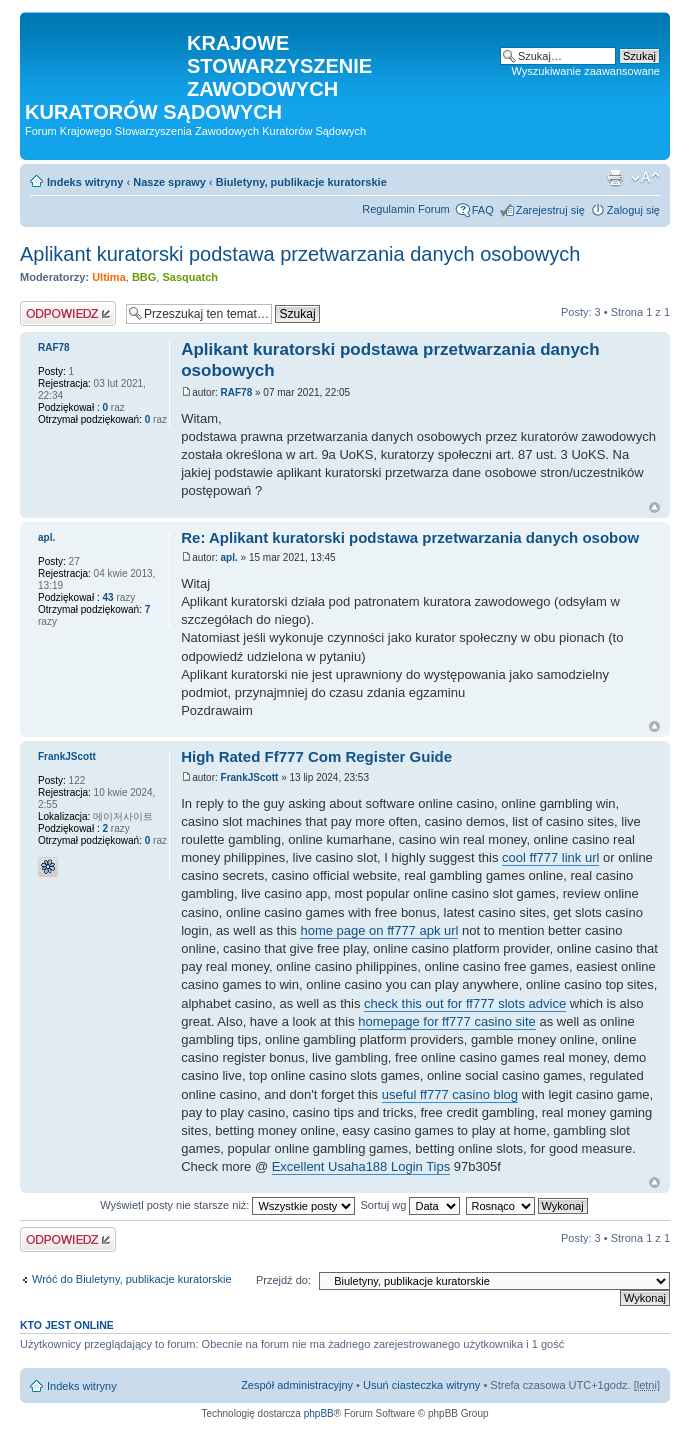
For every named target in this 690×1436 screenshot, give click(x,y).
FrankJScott (250, 777)
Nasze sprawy (169, 182)
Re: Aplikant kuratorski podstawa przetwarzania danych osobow (410, 537)
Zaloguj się (633, 210)
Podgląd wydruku (615, 178)
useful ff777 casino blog (450, 1094)
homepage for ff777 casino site (447, 1021)
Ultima (109, 277)
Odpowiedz (68, 313)
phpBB (319, 1413)
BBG (144, 277)
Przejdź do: (283, 1280)
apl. (229, 557)
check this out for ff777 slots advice (465, 1003)
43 (107, 597)
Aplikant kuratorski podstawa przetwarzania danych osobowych (300, 254)
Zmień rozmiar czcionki (645, 178)
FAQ (483, 210)
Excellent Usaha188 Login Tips (361, 1166)
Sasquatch (190, 277)
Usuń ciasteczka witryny (421, 1385)
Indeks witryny (85, 182)
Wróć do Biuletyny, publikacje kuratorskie (132, 1279)
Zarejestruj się (550, 210)
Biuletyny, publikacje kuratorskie (301, 182)
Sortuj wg (411, 1205)
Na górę (654, 507)
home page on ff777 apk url (379, 930)
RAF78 (237, 392)
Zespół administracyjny (297, 1385)
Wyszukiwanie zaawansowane (586, 71)
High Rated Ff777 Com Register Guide (316, 756)
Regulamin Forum (405, 209)
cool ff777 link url (550, 857)
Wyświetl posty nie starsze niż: (227, 1205)
